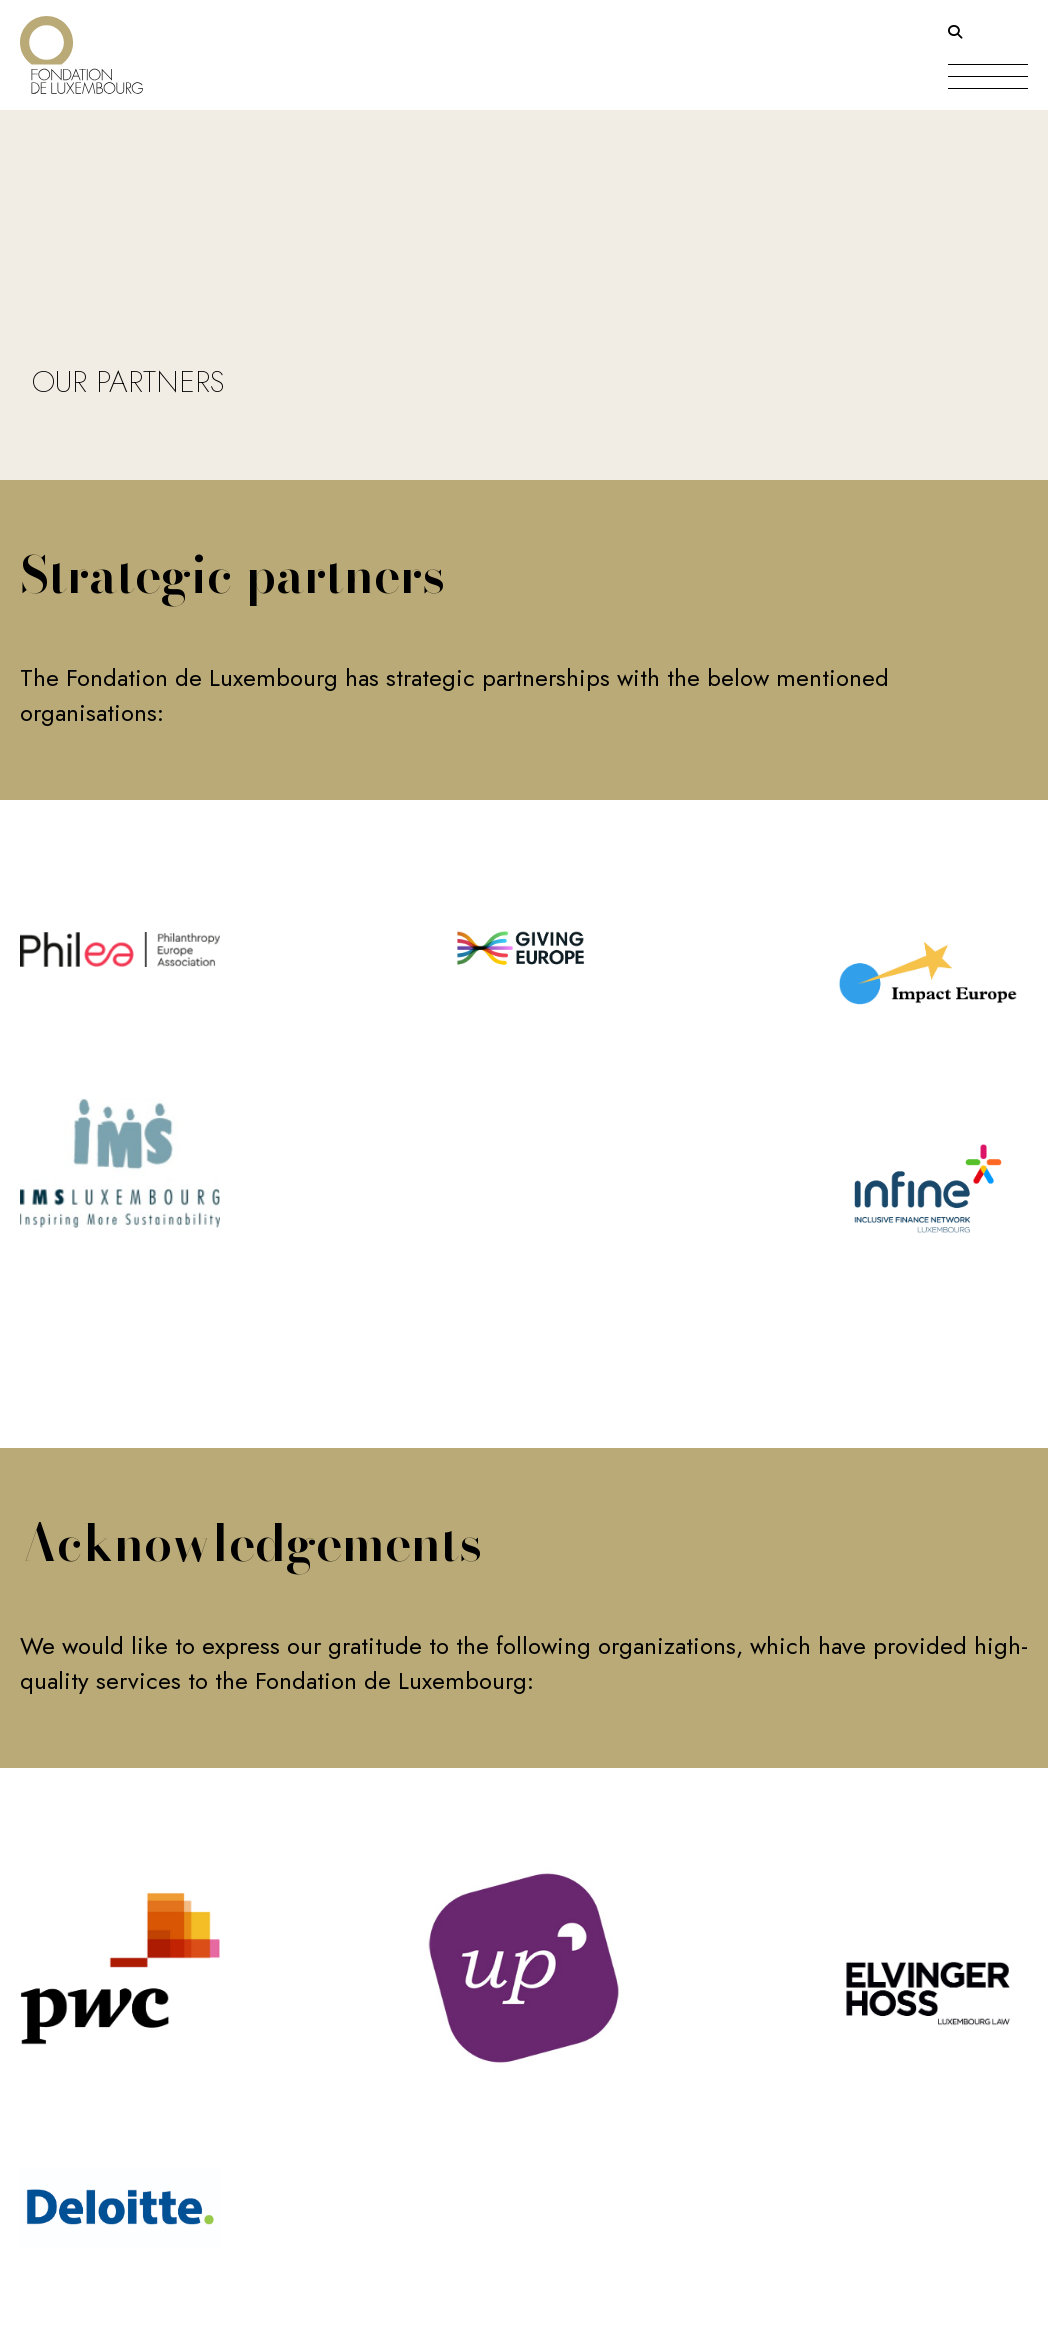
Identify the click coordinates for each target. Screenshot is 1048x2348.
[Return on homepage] (81, 47)
